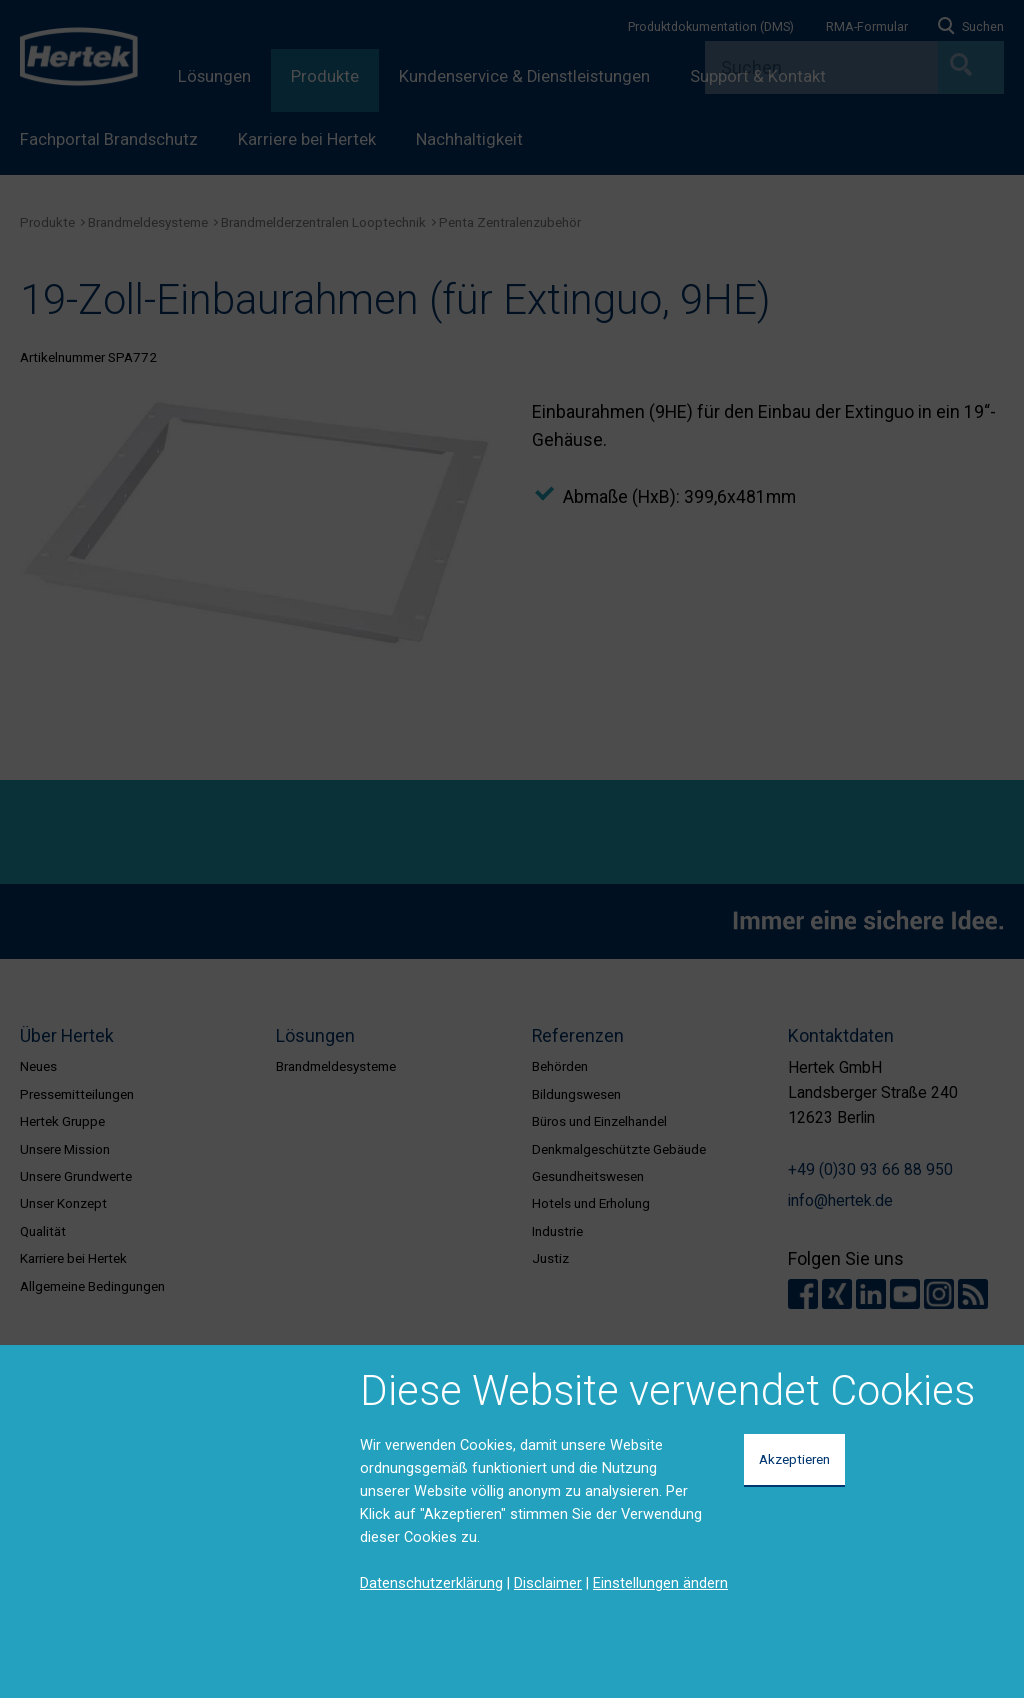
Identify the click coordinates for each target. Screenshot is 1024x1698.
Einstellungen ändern (660, 1583)
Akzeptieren (794, 1459)
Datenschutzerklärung (431, 1583)
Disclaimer (548, 1583)
